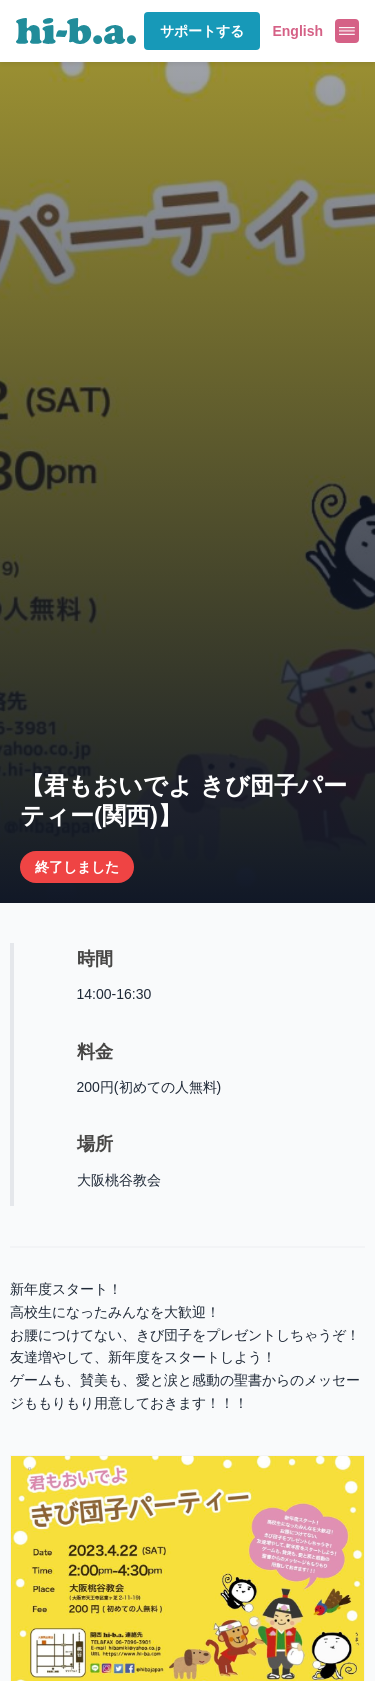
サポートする (202, 31)
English (297, 31)
